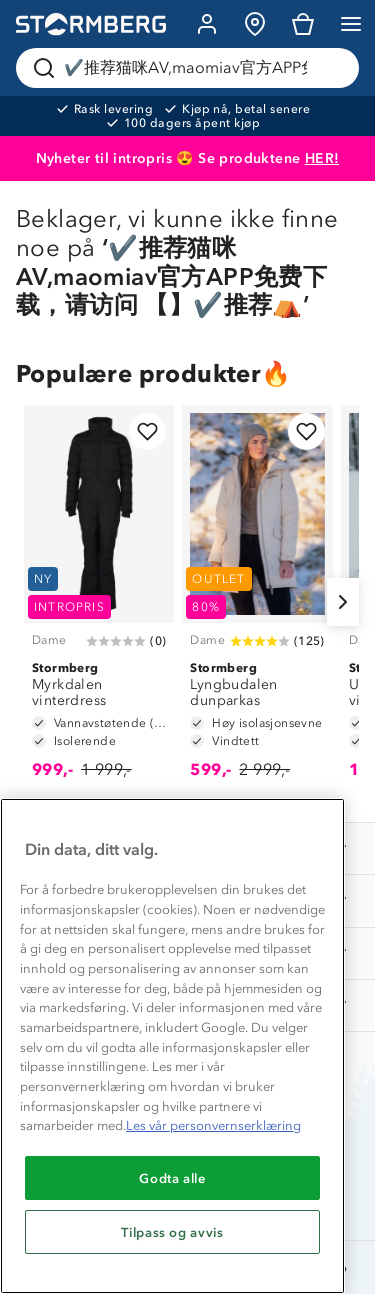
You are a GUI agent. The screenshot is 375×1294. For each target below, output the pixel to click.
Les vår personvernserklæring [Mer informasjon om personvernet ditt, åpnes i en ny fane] (213, 1125)
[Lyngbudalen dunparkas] (257, 601)
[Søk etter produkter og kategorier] (191, 68)
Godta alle (172, 1178)
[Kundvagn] (303, 24)
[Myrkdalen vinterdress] (99, 601)
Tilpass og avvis (172, 1232)
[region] (172, 1046)
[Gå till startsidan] (91, 24)
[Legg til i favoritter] (147, 431)
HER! (322, 158)
